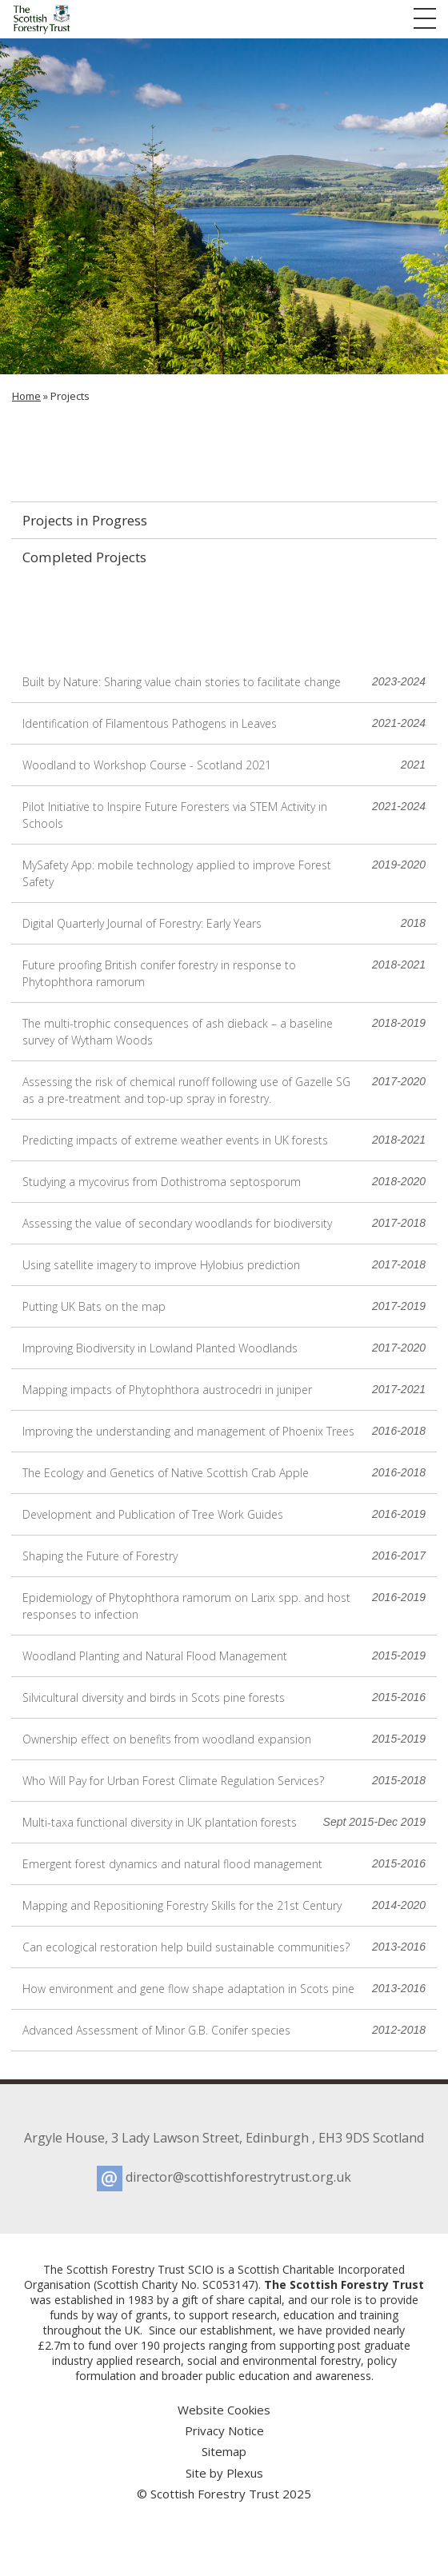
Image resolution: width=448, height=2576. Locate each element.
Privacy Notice (224, 2430)
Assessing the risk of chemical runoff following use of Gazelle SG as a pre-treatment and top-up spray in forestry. (224, 1089)
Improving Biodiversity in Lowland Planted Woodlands (224, 1348)
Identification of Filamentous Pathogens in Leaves (224, 723)
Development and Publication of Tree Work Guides (224, 1514)
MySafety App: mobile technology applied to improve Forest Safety (224, 873)
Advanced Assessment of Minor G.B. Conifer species (224, 2030)
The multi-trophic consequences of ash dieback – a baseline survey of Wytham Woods (224, 1031)
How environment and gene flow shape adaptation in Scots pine (224, 1988)
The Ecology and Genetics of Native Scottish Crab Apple (224, 1472)
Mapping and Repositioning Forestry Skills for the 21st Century (224, 1905)
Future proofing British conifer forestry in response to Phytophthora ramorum (224, 973)
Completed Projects (84, 557)
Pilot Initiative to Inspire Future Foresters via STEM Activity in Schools (224, 814)
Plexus (244, 2473)
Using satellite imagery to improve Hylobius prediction (224, 1264)
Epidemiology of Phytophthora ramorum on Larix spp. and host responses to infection (224, 1605)
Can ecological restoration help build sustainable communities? (224, 1947)
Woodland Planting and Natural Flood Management (224, 1655)
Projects (70, 396)
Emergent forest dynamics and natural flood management (224, 1863)
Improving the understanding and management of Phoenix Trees (224, 1431)
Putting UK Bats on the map (224, 1306)
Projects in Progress (84, 520)
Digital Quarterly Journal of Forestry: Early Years (224, 923)
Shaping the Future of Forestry (224, 1556)
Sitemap (224, 2451)
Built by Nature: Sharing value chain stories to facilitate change (224, 681)
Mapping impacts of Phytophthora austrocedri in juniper (224, 1389)
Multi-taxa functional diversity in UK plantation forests (224, 1822)
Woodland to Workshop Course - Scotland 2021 (224, 765)
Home (26, 396)
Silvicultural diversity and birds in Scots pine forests (224, 1697)
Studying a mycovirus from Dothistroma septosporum (224, 1181)
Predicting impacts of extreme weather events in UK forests (224, 1140)
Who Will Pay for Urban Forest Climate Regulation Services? (224, 1780)
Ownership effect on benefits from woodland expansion (224, 1739)
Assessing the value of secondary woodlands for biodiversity (224, 1223)
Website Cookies (224, 2410)
